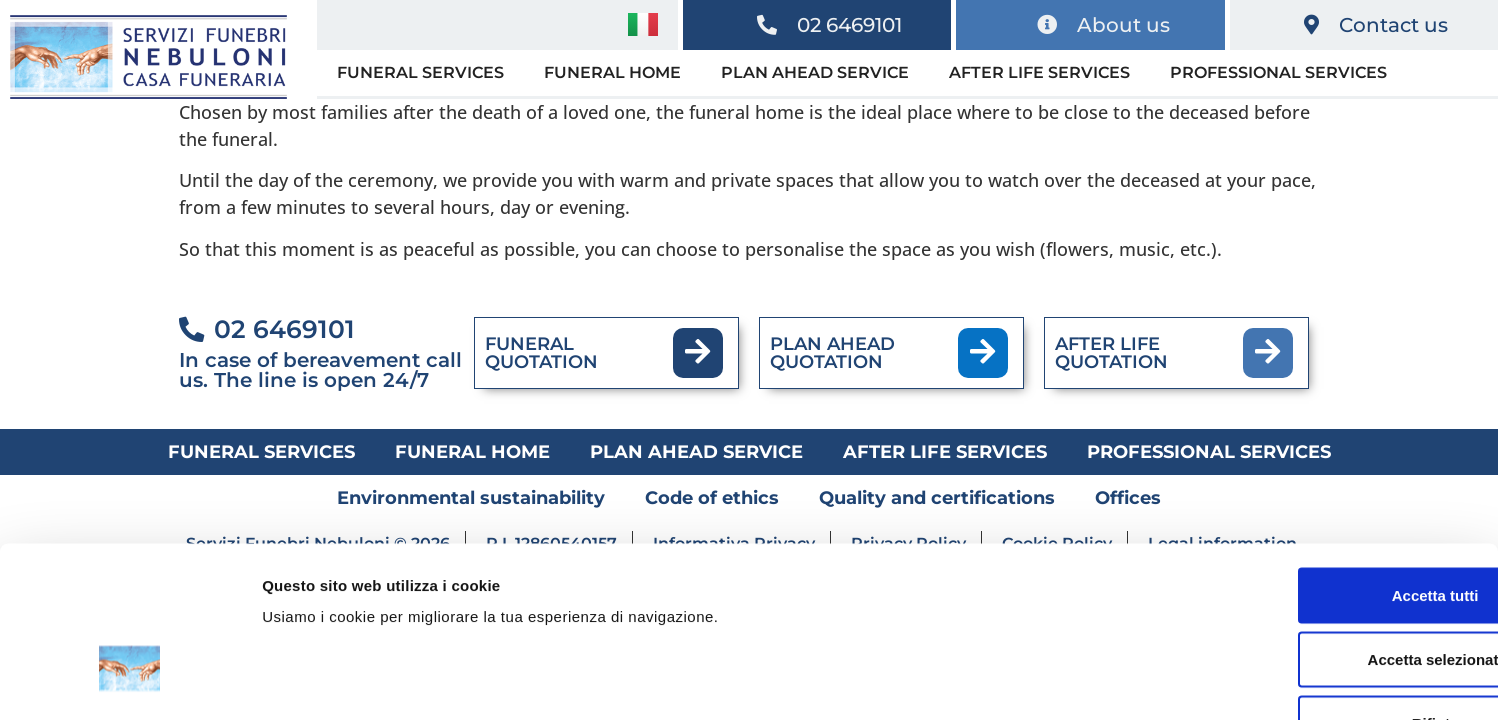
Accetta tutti (1331, 460)
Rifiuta (1331, 588)
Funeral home (612, 72)
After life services (1039, 72)
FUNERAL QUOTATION (541, 353)
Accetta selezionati (1330, 524)
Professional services (1278, 72)
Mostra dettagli (1052, 680)
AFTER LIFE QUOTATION (1111, 353)
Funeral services (420, 72)
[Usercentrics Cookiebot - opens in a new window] (129, 681)
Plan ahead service (815, 72)
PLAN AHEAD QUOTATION (832, 353)
